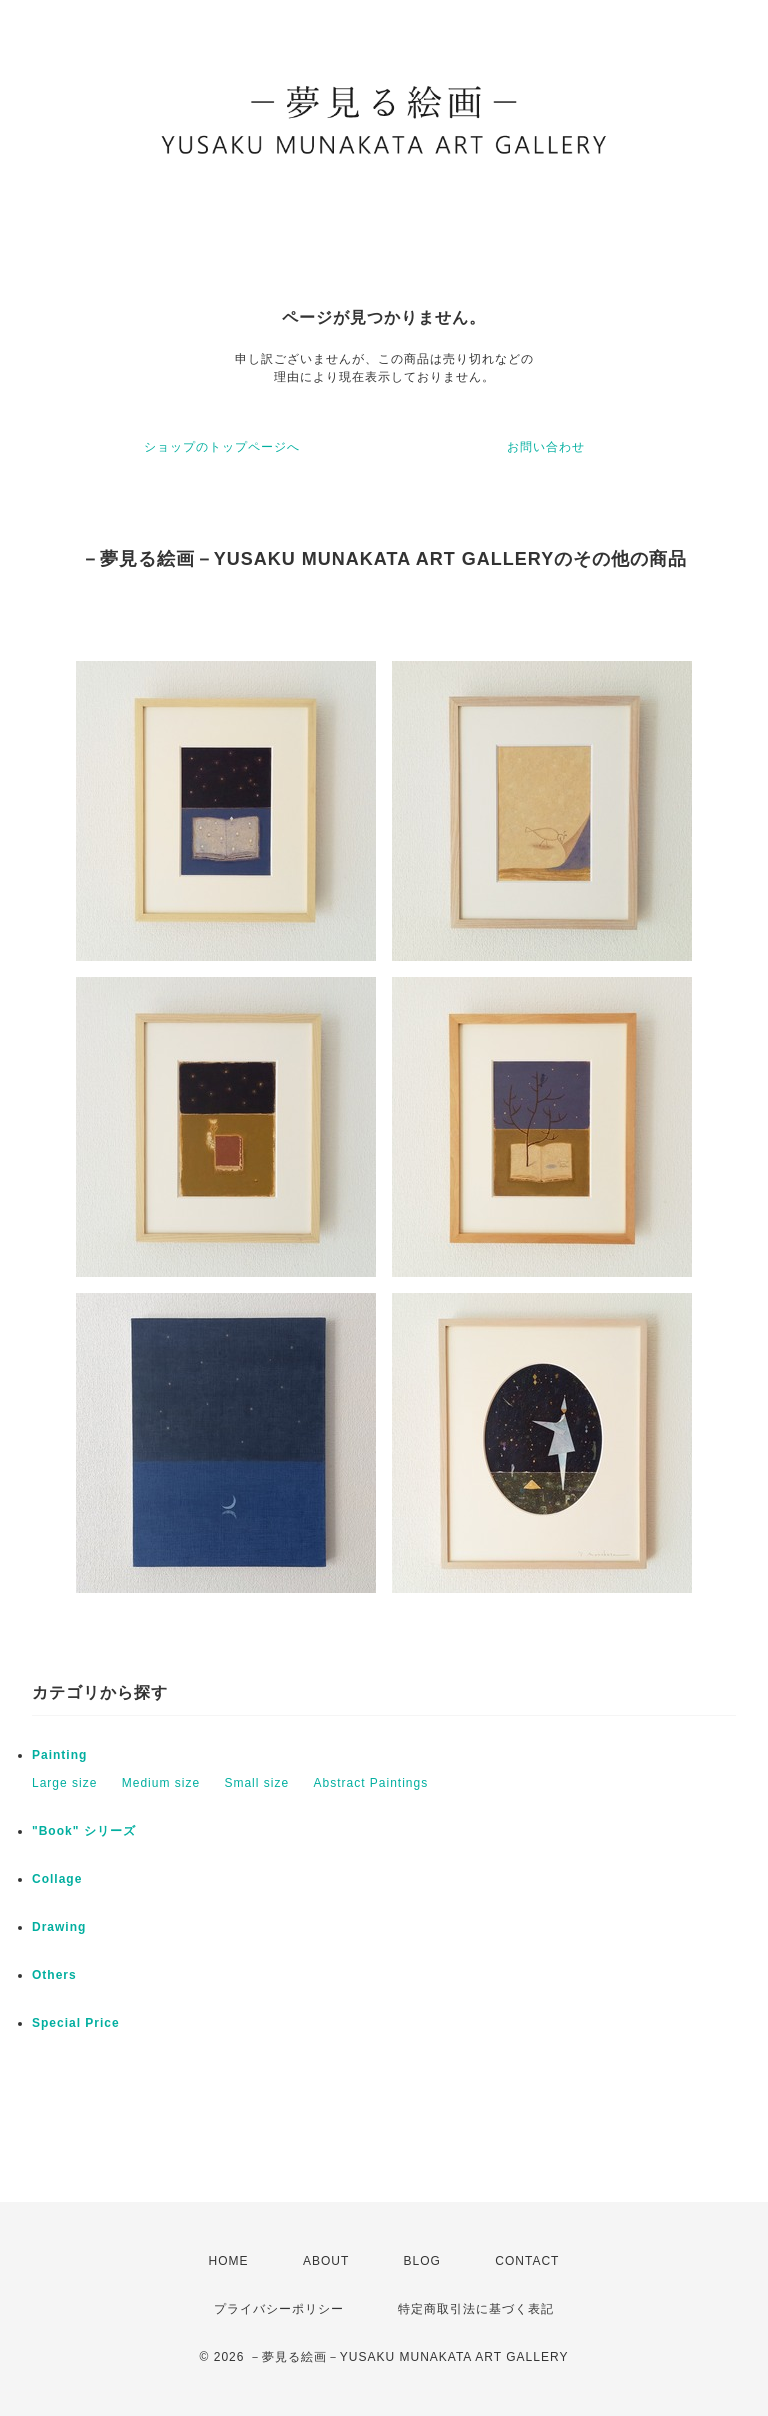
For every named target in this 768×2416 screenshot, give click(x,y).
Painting (59, 1755)
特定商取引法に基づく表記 (476, 2309)
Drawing (59, 1927)
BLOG (422, 2261)
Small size (256, 1783)
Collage (57, 1879)
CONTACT (527, 2261)
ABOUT (326, 2261)
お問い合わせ (546, 447)
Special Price (76, 2023)
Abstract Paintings (370, 1783)
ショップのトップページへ (222, 447)
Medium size (161, 1783)
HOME (229, 2261)
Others (54, 1975)
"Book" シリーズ (84, 1831)
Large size (64, 1783)
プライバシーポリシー (279, 2309)
